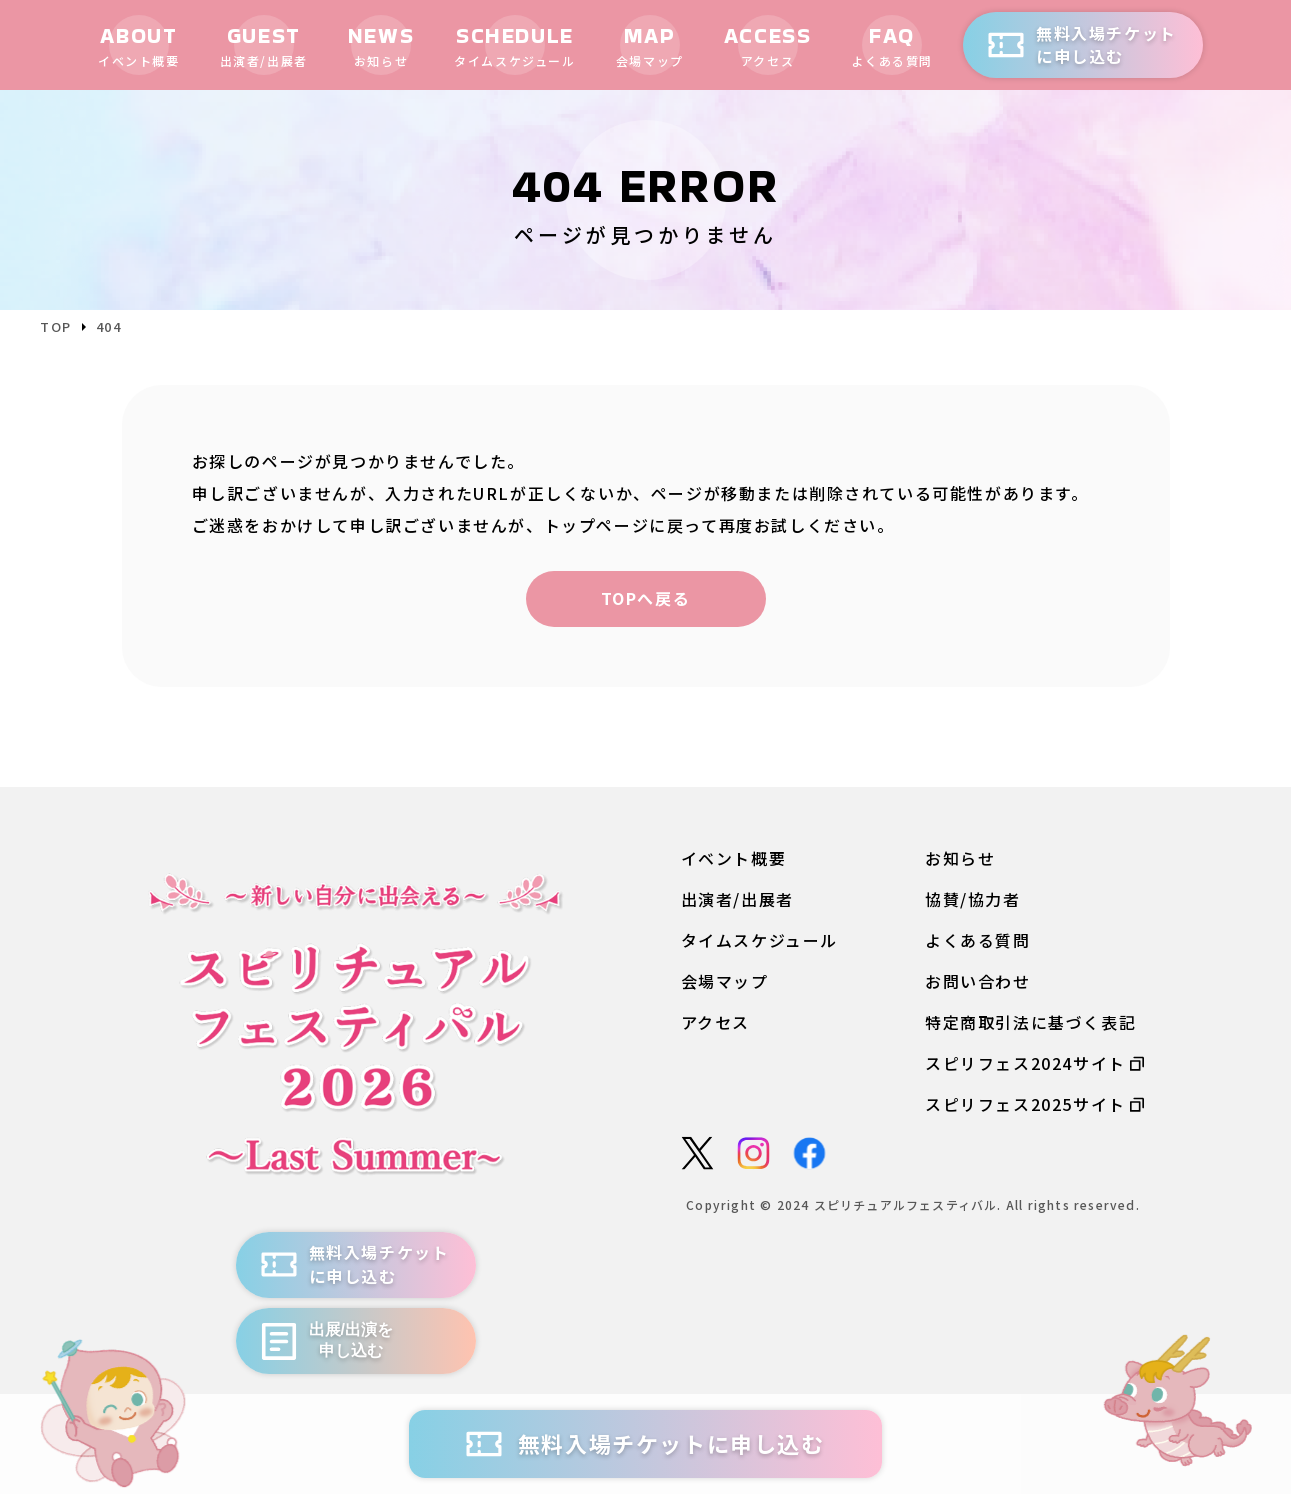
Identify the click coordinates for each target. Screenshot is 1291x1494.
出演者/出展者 (737, 899)
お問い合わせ (978, 981)
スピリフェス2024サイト (1034, 1064)
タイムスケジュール (759, 940)
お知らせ (960, 858)
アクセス (715, 1023)
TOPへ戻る (646, 598)
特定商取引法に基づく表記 (1030, 1023)
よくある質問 (978, 940)
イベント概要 (734, 858)
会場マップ (725, 981)
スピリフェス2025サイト (1034, 1105)
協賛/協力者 (973, 899)
